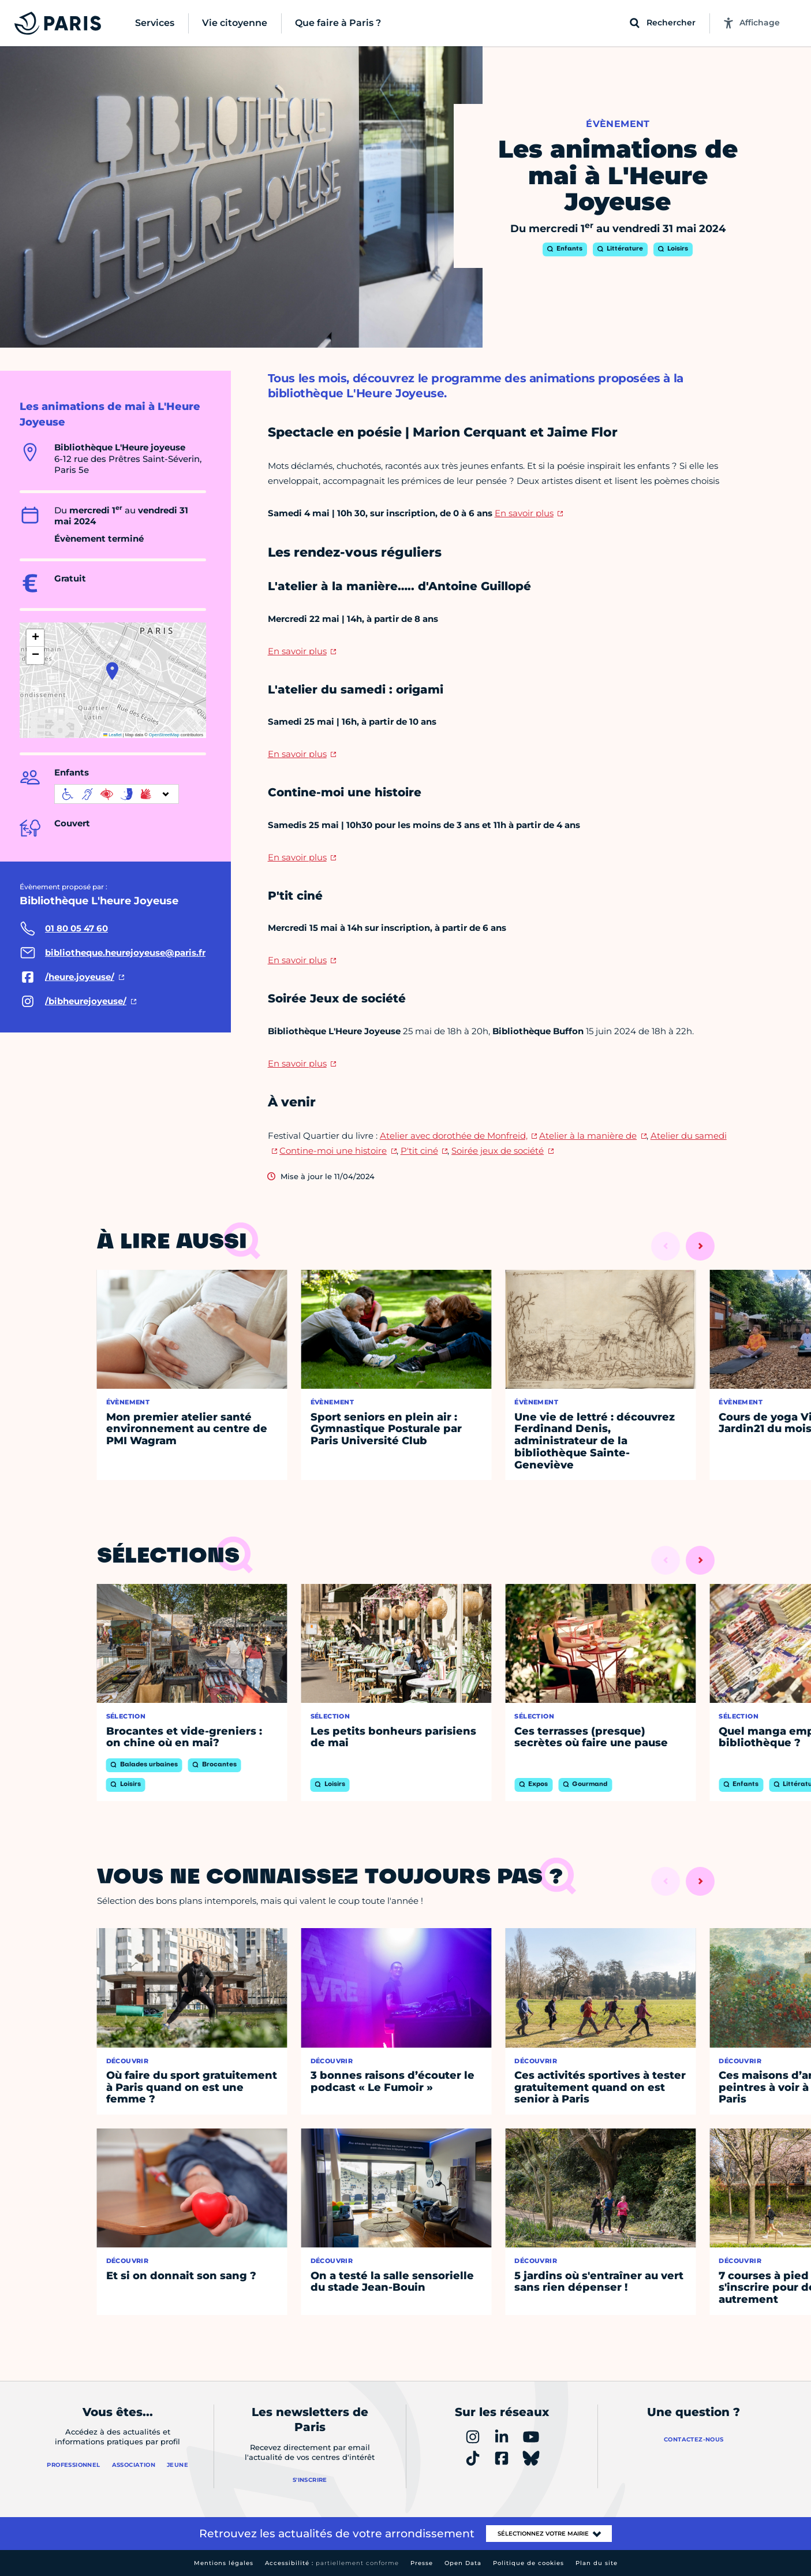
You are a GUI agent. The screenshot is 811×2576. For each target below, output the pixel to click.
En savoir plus (524, 513)
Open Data (462, 2563)
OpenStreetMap (164, 734)
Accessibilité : (332, 2563)
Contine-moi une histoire (333, 1150)
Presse (421, 2563)
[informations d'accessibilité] (116, 794)
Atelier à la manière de (588, 1135)
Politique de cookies (528, 2563)
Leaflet (112, 734)
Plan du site (596, 2563)
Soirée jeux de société (497, 1150)
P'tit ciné (419, 1150)
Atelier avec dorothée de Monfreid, (454, 1135)
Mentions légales (223, 2563)
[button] (112, 671)
